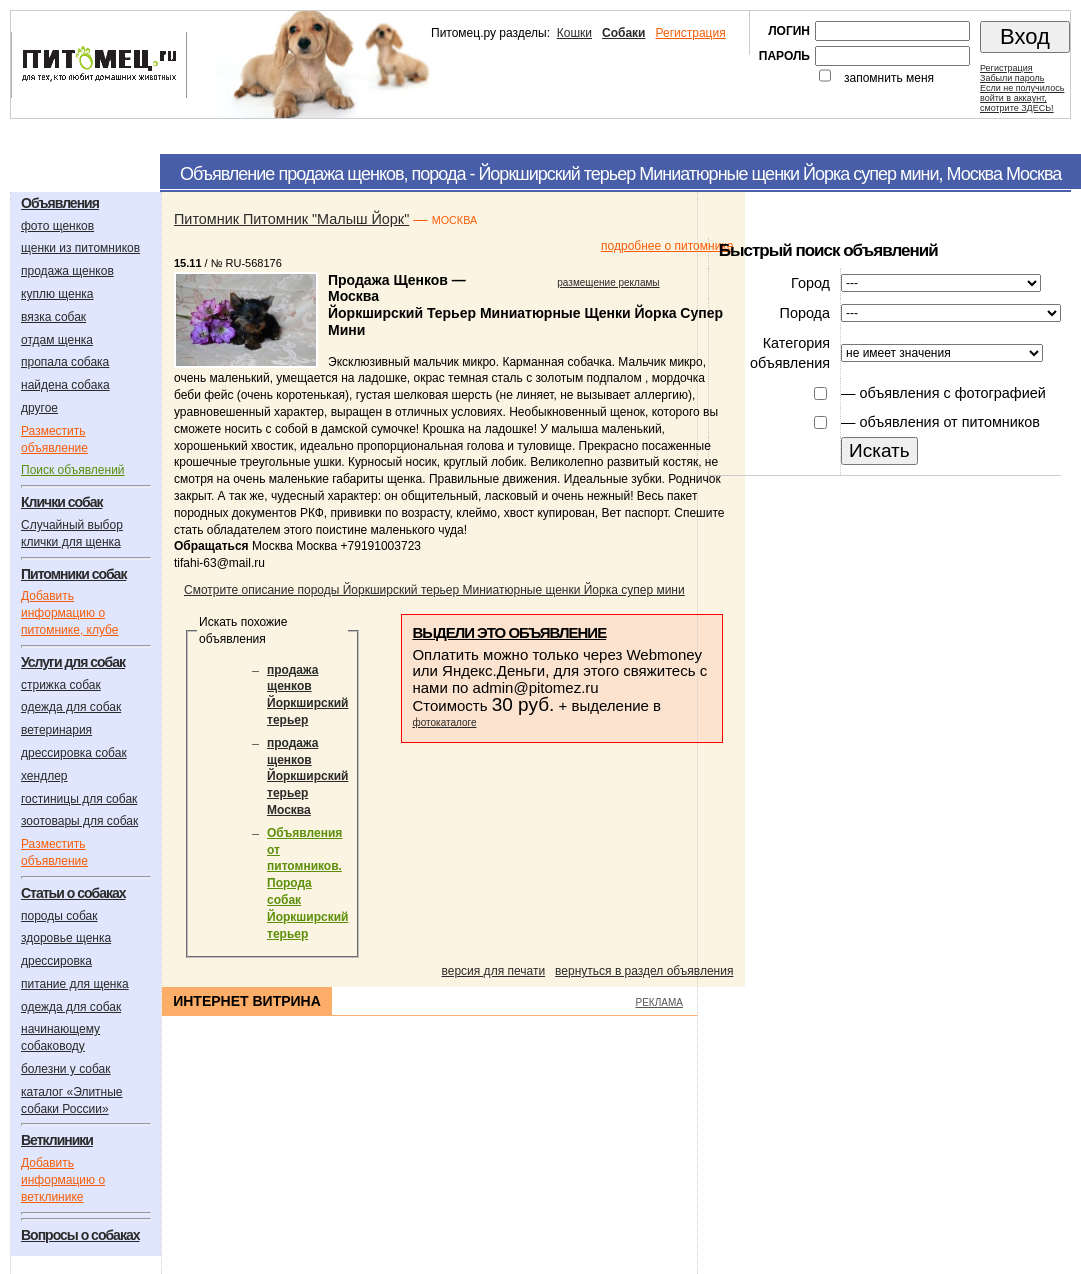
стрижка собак (61, 685)
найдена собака (65, 385)
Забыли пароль (1012, 78)
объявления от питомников (949, 422)
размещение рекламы (608, 282)
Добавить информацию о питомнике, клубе (69, 613)
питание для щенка (75, 984)
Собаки (623, 33)
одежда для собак (71, 707)
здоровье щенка (66, 938)
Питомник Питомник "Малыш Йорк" (291, 219)
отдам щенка (57, 340)
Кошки (574, 33)
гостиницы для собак (79, 799)
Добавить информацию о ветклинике (63, 1180)
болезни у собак (66, 1069)
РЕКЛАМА (659, 1002)
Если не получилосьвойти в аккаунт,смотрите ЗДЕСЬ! (1022, 98)
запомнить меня (889, 78)
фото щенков (57, 226)
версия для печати (494, 971)
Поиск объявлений (73, 470)
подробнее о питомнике (667, 246)
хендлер (44, 776)
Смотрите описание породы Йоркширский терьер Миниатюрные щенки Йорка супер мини (434, 590)
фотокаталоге (444, 722)
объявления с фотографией (952, 393)
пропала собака (65, 362)
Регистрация (690, 33)
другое (39, 408)
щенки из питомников (80, 248)
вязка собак (53, 317)
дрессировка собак (74, 753)
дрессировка (56, 961)
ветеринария (56, 730)
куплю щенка (57, 294)
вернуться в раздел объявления (644, 971)
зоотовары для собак (79, 821)
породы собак (59, 916)
